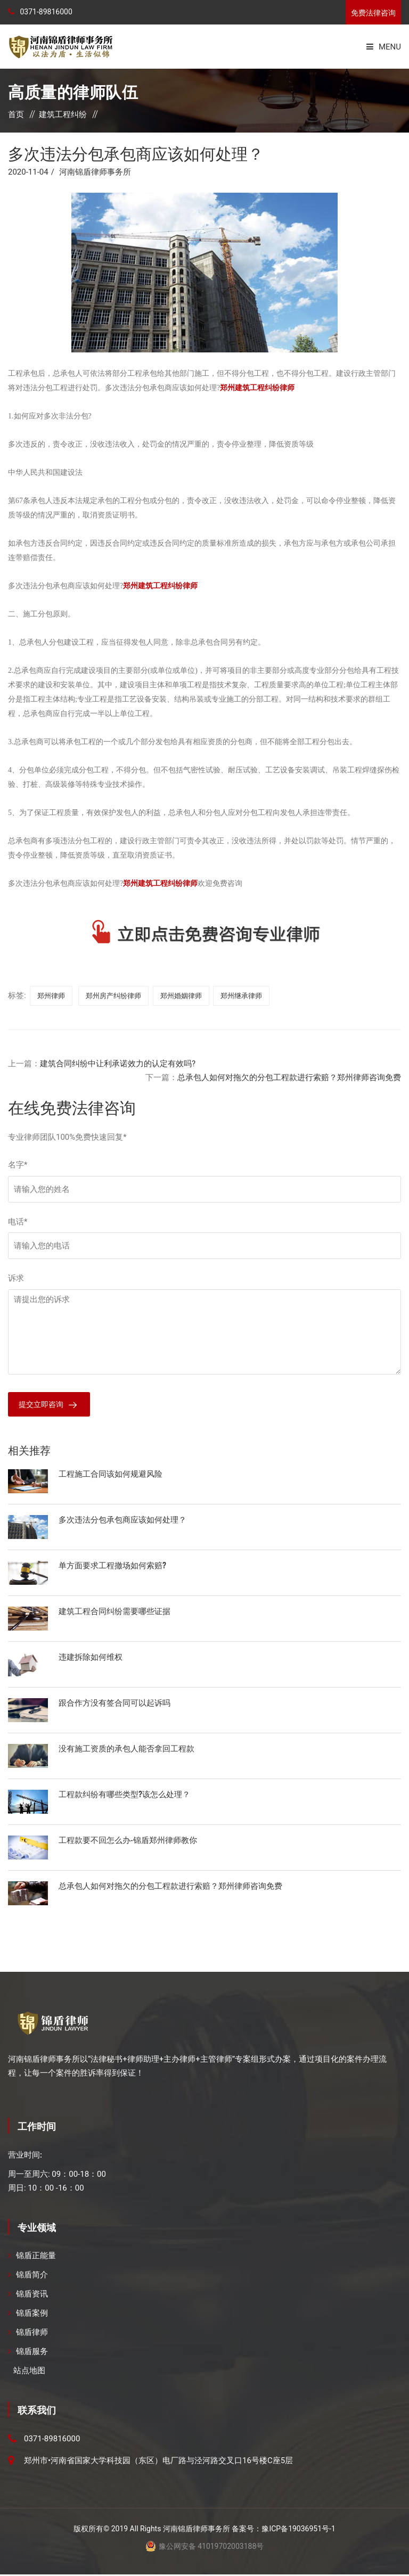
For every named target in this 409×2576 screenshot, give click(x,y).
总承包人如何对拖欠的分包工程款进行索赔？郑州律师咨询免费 (289, 1077)
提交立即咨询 (43, 1405)
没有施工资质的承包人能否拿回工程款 (126, 1750)
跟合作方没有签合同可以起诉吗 (114, 1704)
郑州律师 (51, 996)
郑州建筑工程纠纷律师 (257, 388)
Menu (383, 47)
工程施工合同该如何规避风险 (110, 1475)
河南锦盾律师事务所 (95, 172)
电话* (17, 1222)
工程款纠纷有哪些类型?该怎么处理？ (124, 1795)
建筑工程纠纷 (63, 114)
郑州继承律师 (241, 996)
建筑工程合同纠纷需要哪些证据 (114, 1612)
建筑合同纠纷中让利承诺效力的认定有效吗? (117, 1063)
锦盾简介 (32, 2277)
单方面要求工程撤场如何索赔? (112, 1567)
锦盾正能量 (36, 2257)
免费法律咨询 (373, 13)
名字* (17, 1165)
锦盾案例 (32, 2315)
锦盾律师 (32, 2334)
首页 (16, 114)
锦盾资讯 (32, 2296)
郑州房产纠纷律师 (113, 996)
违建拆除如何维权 (90, 1658)
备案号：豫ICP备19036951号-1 (283, 2530)
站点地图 (29, 2372)
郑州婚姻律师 (181, 996)
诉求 (16, 1278)
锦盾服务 (32, 2353)
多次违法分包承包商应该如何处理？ (122, 1521)
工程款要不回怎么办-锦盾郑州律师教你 (128, 1841)
